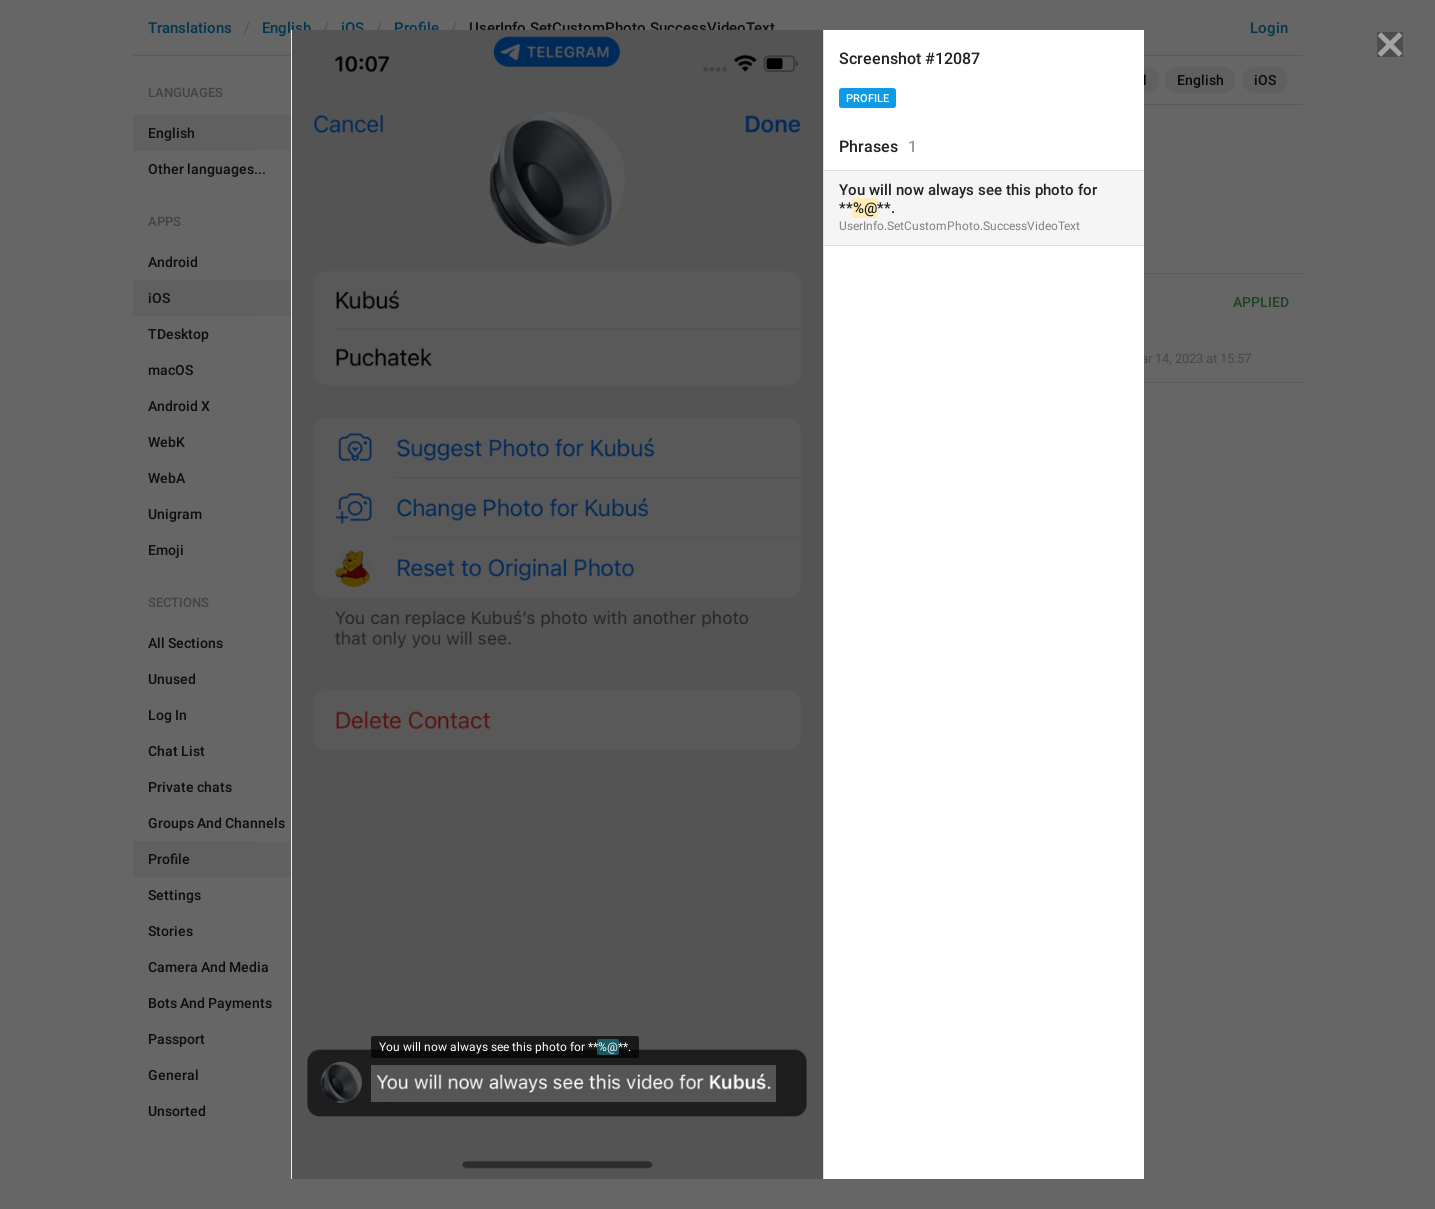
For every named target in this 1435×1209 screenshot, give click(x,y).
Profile (867, 98)
